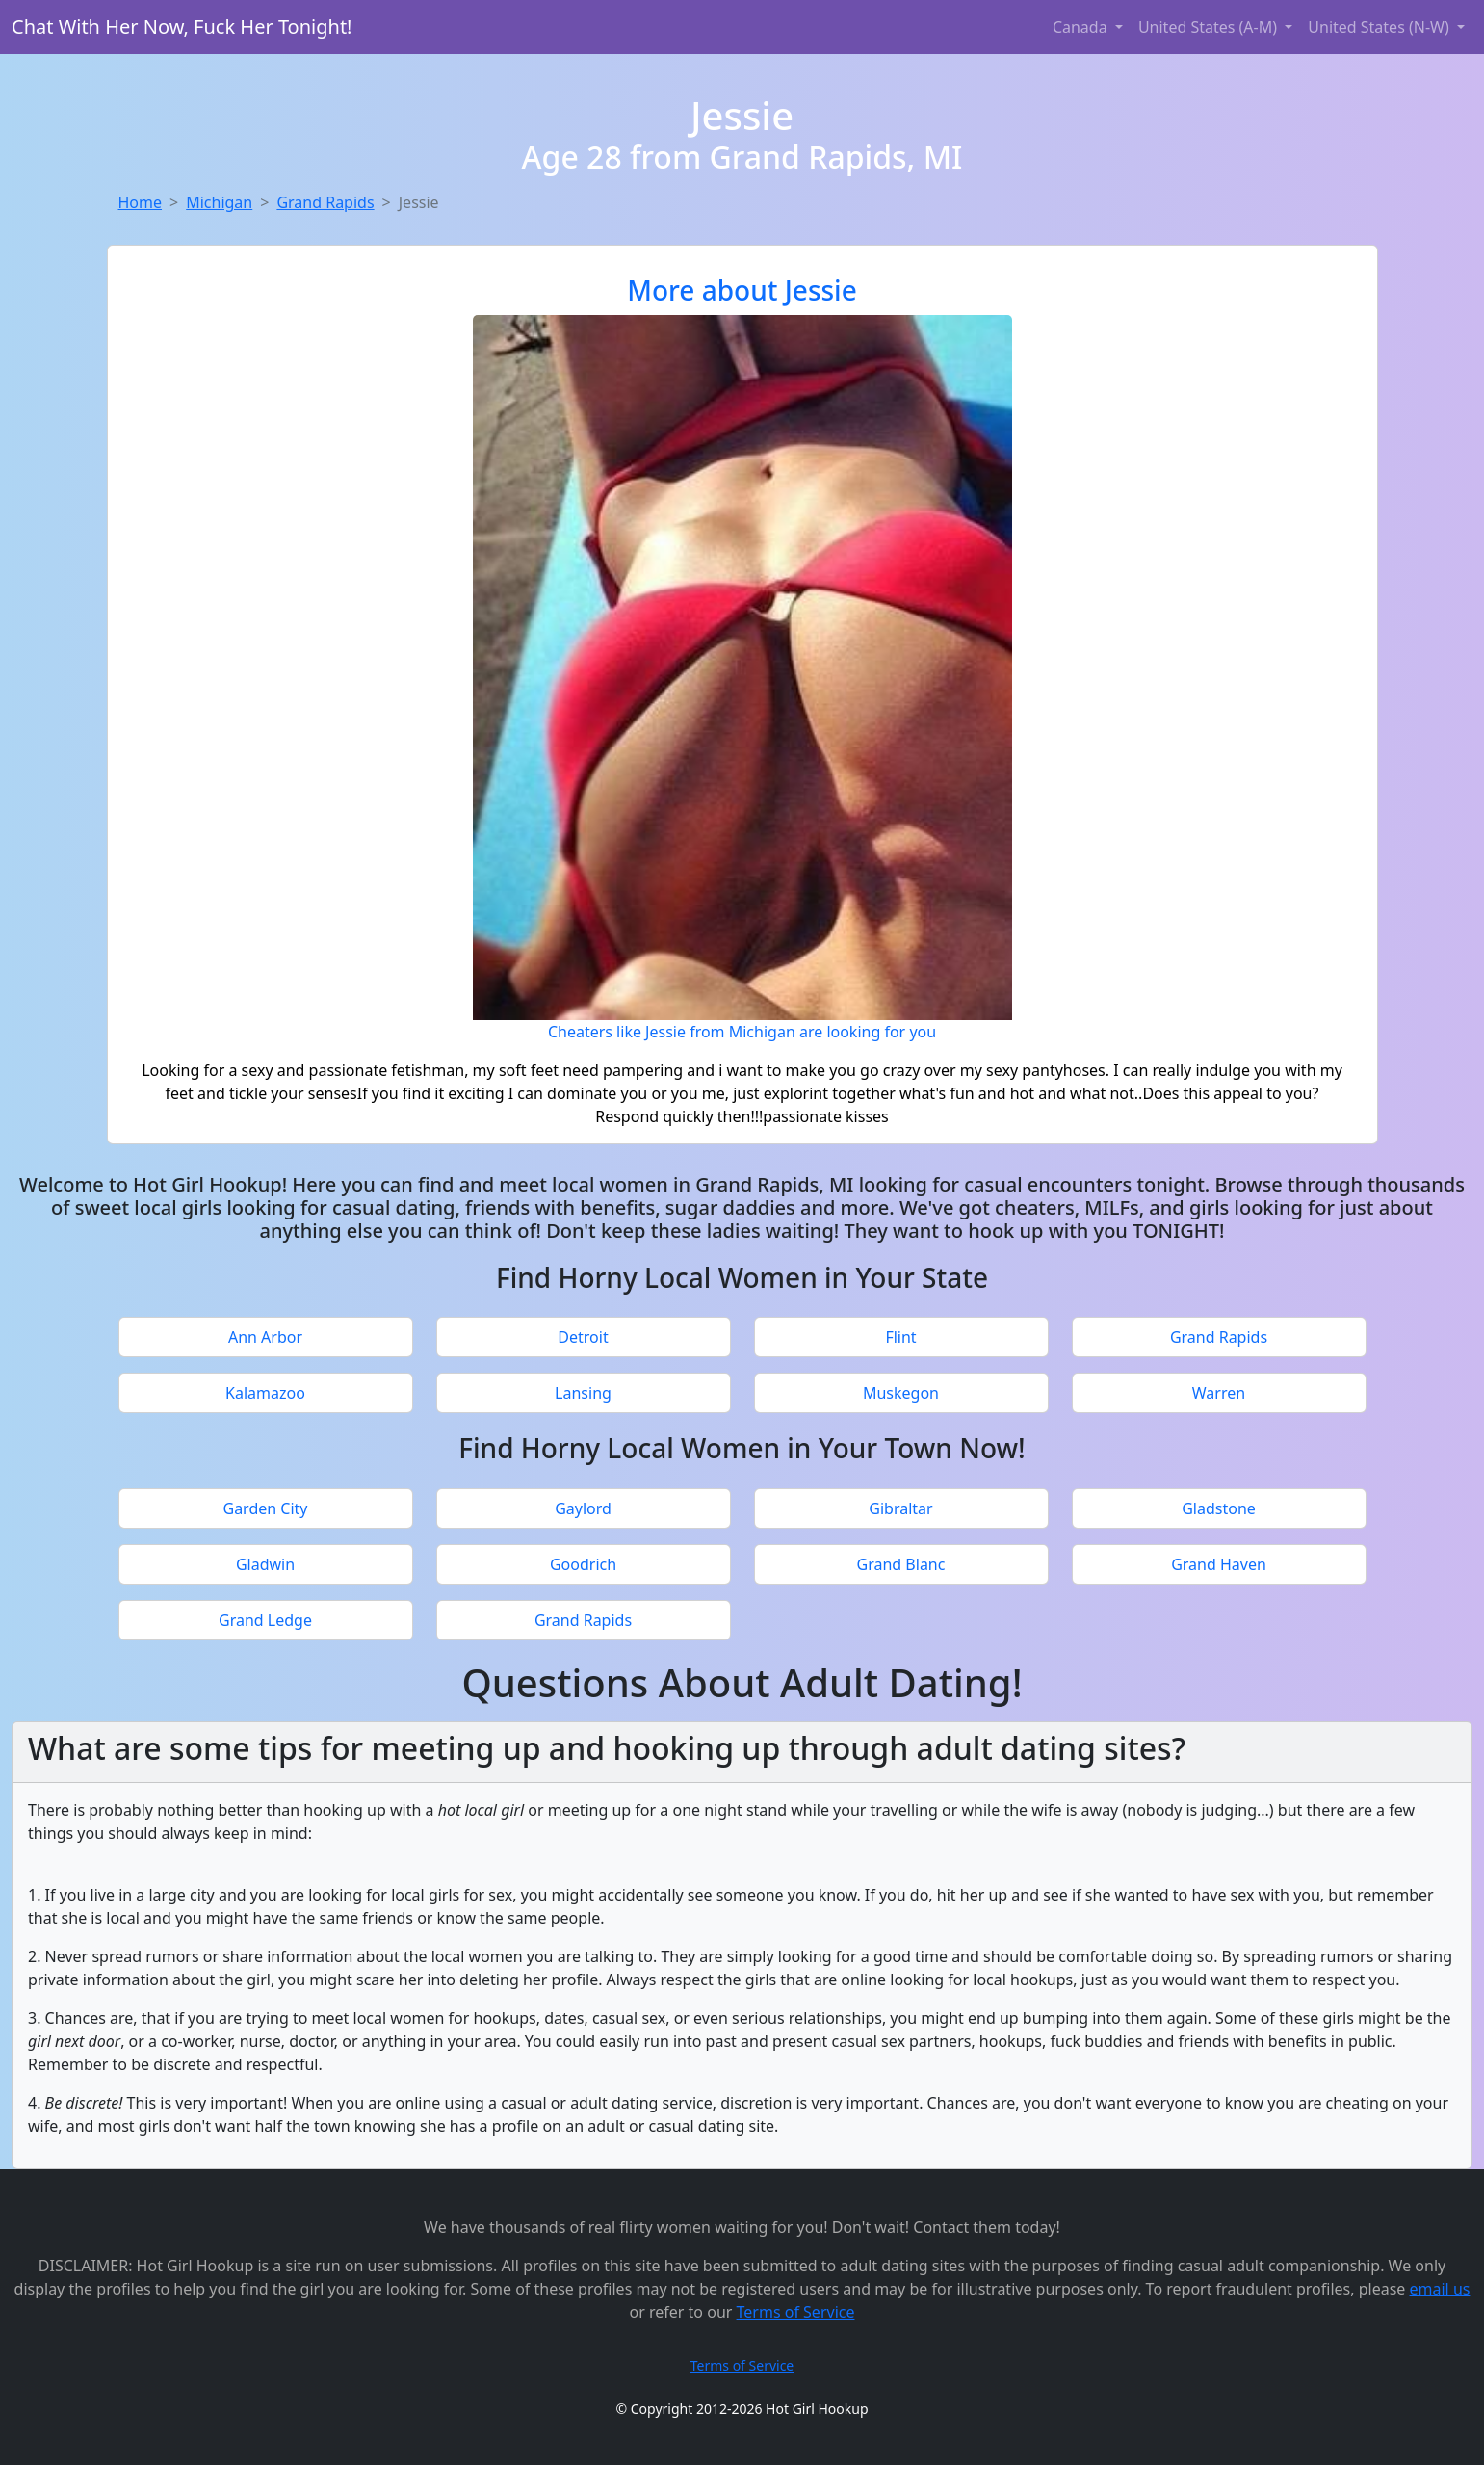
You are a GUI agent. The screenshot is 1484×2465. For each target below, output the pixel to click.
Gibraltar (900, 1508)
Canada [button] (1082, 27)
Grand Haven (1218, 1564)
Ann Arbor (265, 1337)
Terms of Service (796, 2311)
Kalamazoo (265, 1392)
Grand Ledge (265, 1620)
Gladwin (265, 1564)
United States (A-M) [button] (1209, 27)
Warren (1218, 1392)
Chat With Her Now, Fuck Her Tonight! (182, 26)
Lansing (583, 1392)
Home (140, 202)
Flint (900, 1337)
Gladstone (1219, 1508)
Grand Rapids (325, 202)
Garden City (264, 1508)
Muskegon (901, 1392)
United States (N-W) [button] (1380, 27)
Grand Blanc (901, 1564)
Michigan (219, 202)
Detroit (583, 1337)
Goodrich (583, 1564)
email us (1440, 2288)
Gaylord (583, 1508)
